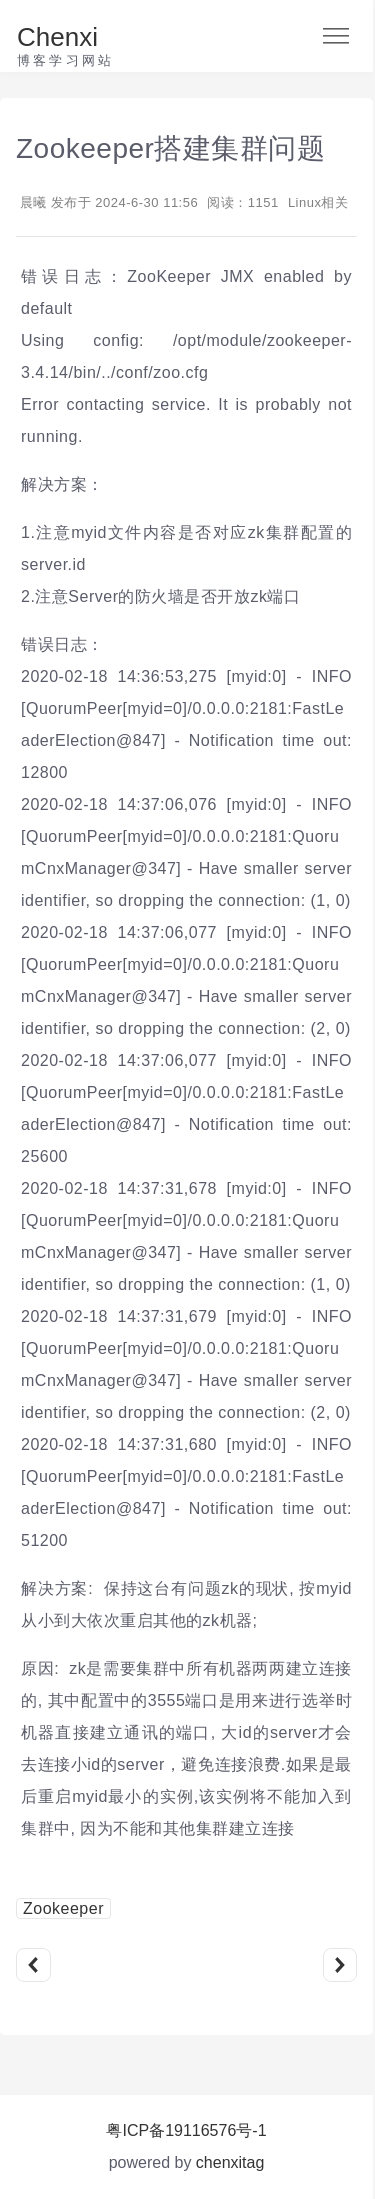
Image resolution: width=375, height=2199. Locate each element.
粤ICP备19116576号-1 (186, 2130)
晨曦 (33, 202)
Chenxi (57, 37)
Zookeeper (63, 1908)
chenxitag (230, 2162)
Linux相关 (318, 202)
